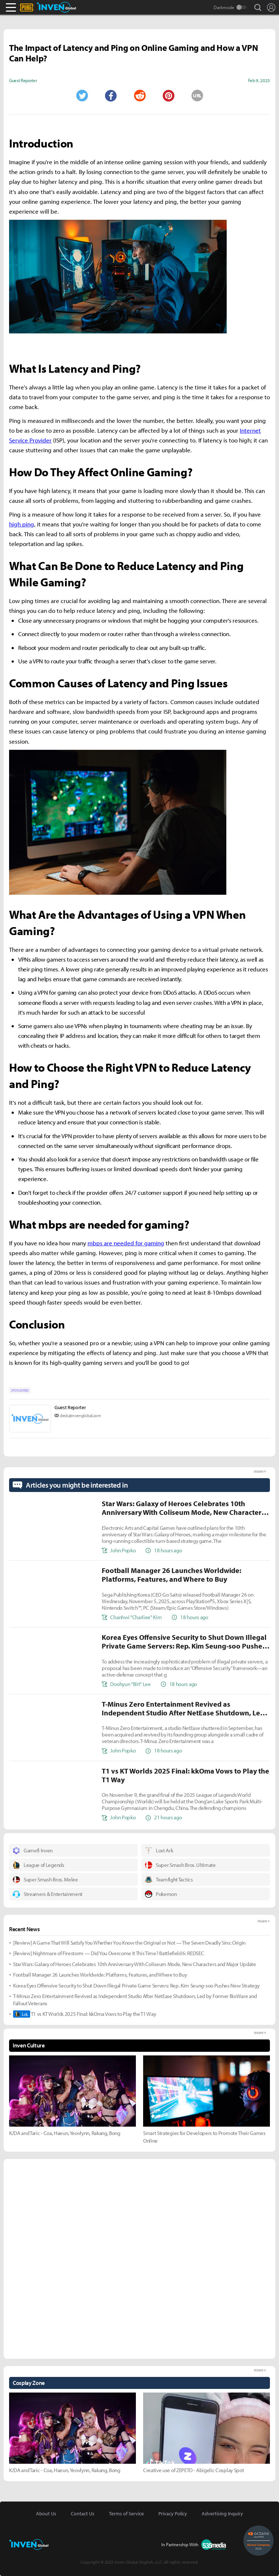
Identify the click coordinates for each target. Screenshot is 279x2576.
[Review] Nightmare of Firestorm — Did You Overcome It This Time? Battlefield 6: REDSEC (108, 1953)
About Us (46, 2513)
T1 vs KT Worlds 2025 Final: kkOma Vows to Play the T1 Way (84, 2014)
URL (197, 95)
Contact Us (82, 2513)
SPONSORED (20, 1390)
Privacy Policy (172, 2513)
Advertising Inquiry (222, 2513)
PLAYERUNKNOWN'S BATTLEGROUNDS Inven (35, 7)
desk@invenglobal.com (80, 1415)
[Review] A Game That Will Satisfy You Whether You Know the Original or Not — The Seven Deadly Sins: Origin (129, 1942)
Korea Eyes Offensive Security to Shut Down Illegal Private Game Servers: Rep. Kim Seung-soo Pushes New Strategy (136, 1985)
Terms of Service (126, 2513)
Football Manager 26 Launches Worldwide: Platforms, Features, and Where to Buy (100, 1974)
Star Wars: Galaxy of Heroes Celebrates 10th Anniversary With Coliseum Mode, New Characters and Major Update (134, 1964)
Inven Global (56, 7)
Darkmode (224, 7)
